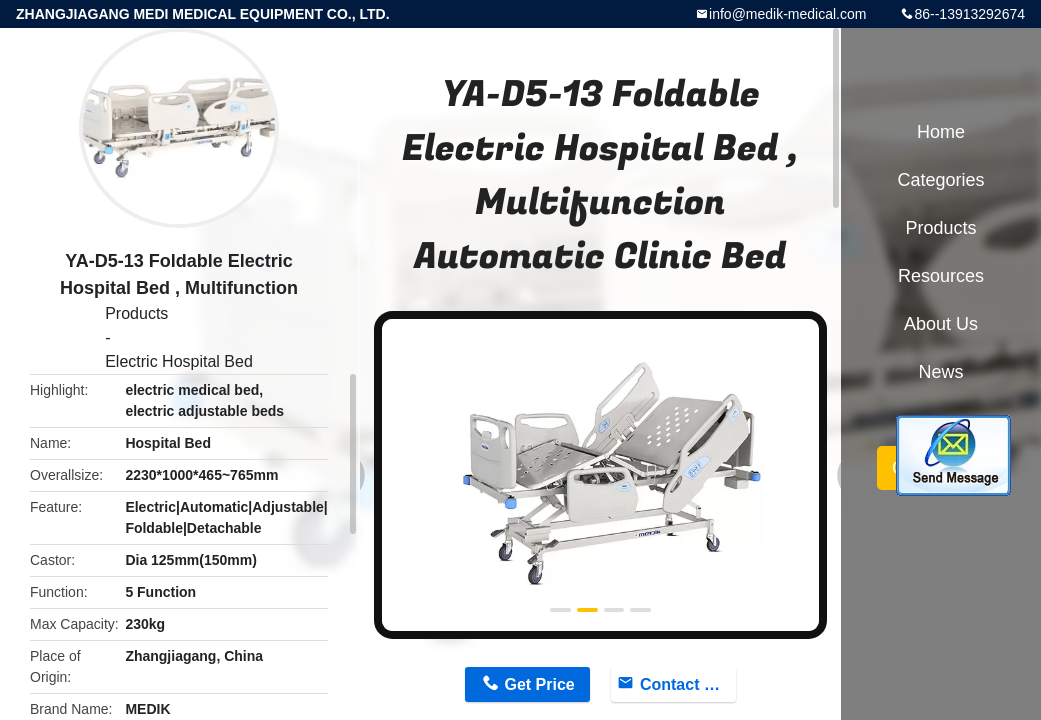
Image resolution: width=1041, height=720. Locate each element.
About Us (941, 324)
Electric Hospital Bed (179, 361)
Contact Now (688, 684)
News (940, 372)
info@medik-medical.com (787, 14)
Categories (940, 180)
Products (136, 313)
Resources (941, 276)
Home (941, 132)
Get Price (540, 684)
